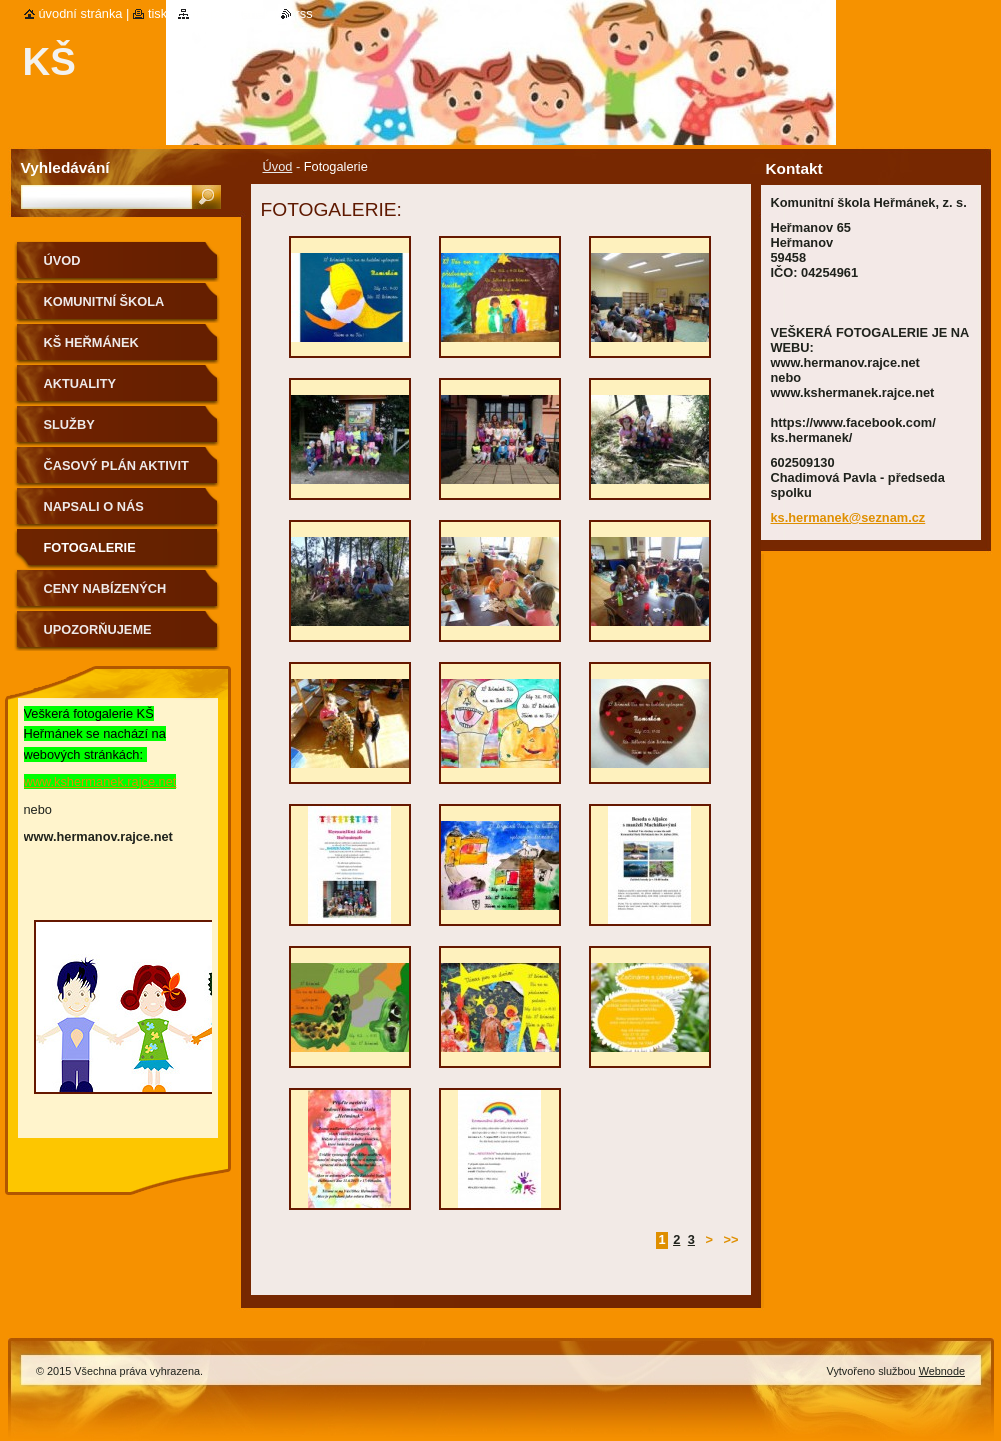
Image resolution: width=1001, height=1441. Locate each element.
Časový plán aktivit (116, 465)
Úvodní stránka (81, 13)
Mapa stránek (232, 13)
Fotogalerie (90, 547)
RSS (304, 13)
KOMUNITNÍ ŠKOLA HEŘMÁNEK (104, 308)
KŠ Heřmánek (91, 342)
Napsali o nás (94, 506)
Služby (69, 424)
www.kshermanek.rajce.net (100, 781)
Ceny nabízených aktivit (105, 595)
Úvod (278, 166)
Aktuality (80, 383)
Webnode (942, 1371)
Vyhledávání (65, 167)
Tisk (157, 13)
